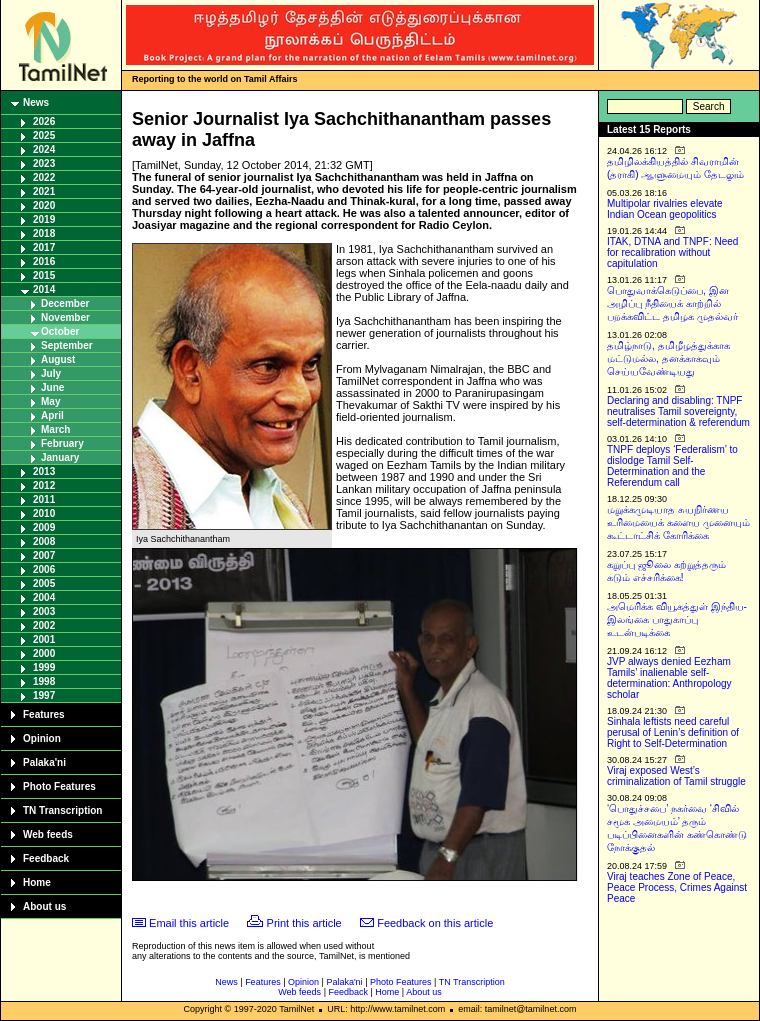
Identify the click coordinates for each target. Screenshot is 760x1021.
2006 (44, 569)
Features (44, 714)
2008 (44, 541)
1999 (44, 667)
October (60, 331)
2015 (44, 275)
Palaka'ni (44, 762)
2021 (44, 191)
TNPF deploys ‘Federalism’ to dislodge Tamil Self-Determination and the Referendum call (672, 466)
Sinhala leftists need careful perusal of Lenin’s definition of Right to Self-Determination (673, 732)
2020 (44, 205)
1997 (44, 695)
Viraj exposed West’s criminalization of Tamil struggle (676, 776)
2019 (44, 219)
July (51, 373)
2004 (44, 597)
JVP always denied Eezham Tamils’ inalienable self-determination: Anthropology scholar (669, 678)
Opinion (42, 738)
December (65, 303)
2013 (44, 471)
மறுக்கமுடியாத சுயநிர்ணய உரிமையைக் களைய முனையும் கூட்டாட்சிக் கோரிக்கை (678, 522)
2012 (44, 485)
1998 (44, 681)
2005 (44, 583)
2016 (44, 261)
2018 (44, 233)
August (58, 359)
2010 (44, 513)
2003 (44, 611)
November (65, 317)
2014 (44, 289)
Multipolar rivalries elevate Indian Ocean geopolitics (665, 209)
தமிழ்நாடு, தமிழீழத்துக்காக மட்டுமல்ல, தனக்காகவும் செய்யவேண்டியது (668, 358)
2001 (44, 639)
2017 (44, 247)
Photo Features (59, 786)
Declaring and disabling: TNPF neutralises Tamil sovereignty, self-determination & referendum (678, 411)
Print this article (304, 923)
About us (44, 906)
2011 (44, 499)
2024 (44, 149)
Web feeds (48, 834)
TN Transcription (62, 810)
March (55, 429)
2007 (44, 555)
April (52, 415)
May (50, 401)
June (52, 387)
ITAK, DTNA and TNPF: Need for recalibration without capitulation (672, 252)
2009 (44, 527)
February (62, 443)
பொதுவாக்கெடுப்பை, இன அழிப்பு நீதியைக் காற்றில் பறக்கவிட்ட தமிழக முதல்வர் (672, 303)
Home (37, 882)
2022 (44, 177)
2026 (44, 121)
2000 (44, 653)
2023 (44, 163)
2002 (44, 625)
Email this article (189, 923)
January (60, 457)
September (67, 345)
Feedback (46, 858)
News (36, 102)
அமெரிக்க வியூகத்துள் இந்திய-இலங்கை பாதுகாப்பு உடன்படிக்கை (677, 619)
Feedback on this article (435, 923)
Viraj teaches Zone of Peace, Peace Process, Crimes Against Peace (677, 887)
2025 (44, 135)
